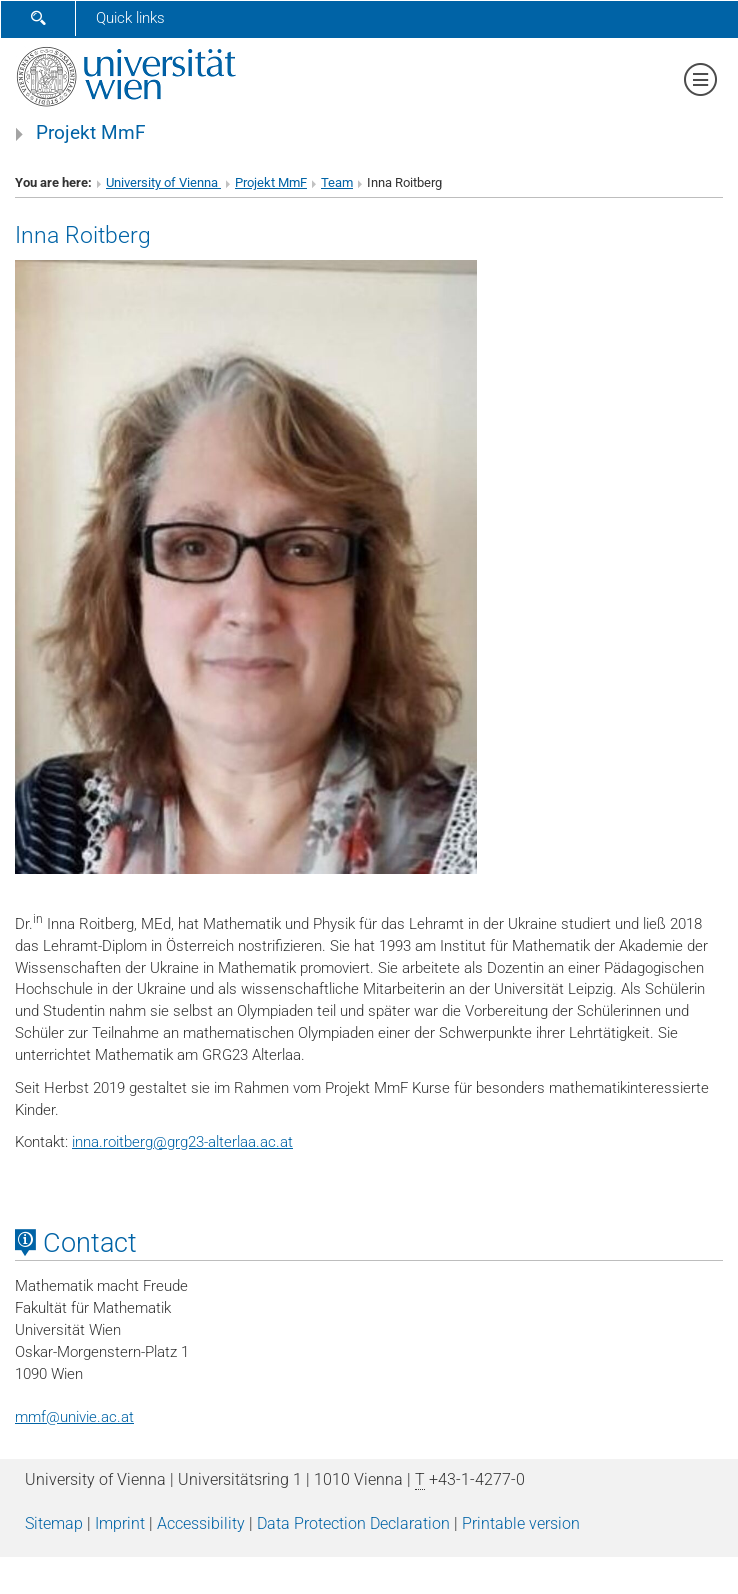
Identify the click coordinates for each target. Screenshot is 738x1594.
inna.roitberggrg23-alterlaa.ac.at (182, 1142)
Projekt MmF (91, 133)
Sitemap (54, 1523)
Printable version (521, 1523)
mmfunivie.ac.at (74, 1417)
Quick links (130, 18)
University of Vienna (163, 182)
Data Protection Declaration (353, 1523)
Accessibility (201, 1523)
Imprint (120, 1523)
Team (337, 182)
